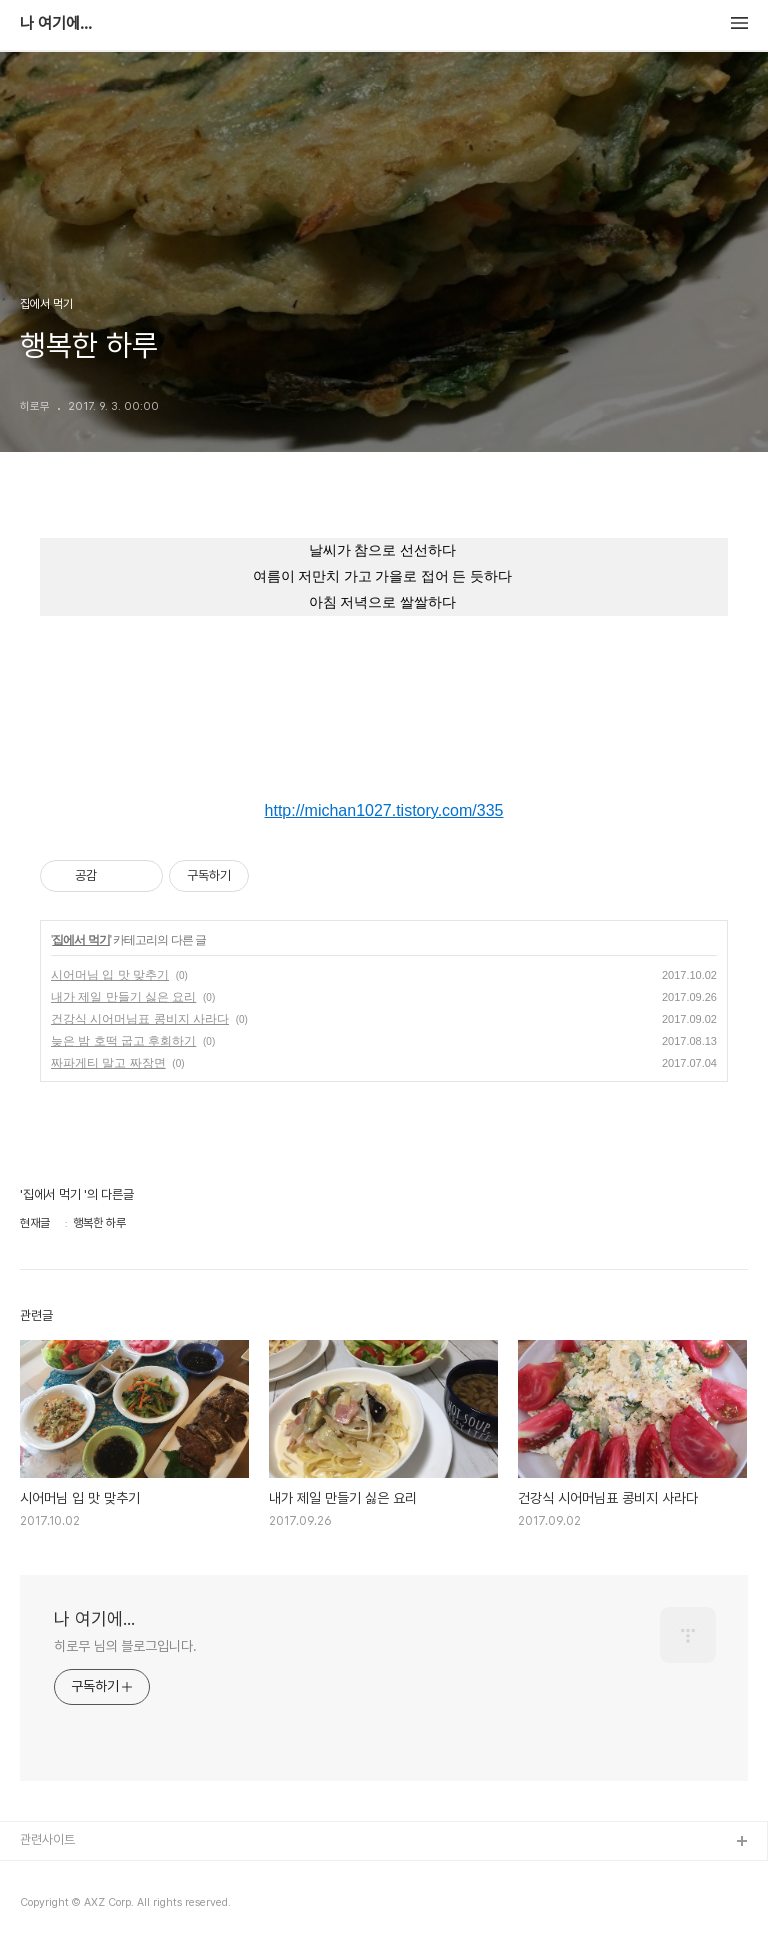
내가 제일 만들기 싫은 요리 (123, 997)
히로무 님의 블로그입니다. (125, 1646)
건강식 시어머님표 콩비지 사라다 (140, 1019)
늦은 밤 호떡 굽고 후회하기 (123, 1041)
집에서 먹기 (80, 940)
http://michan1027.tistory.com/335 (384, 810)
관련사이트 (47, 1839)
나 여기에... (56, 24)
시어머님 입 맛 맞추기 (110, 975)
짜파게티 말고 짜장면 (108, 1063)
